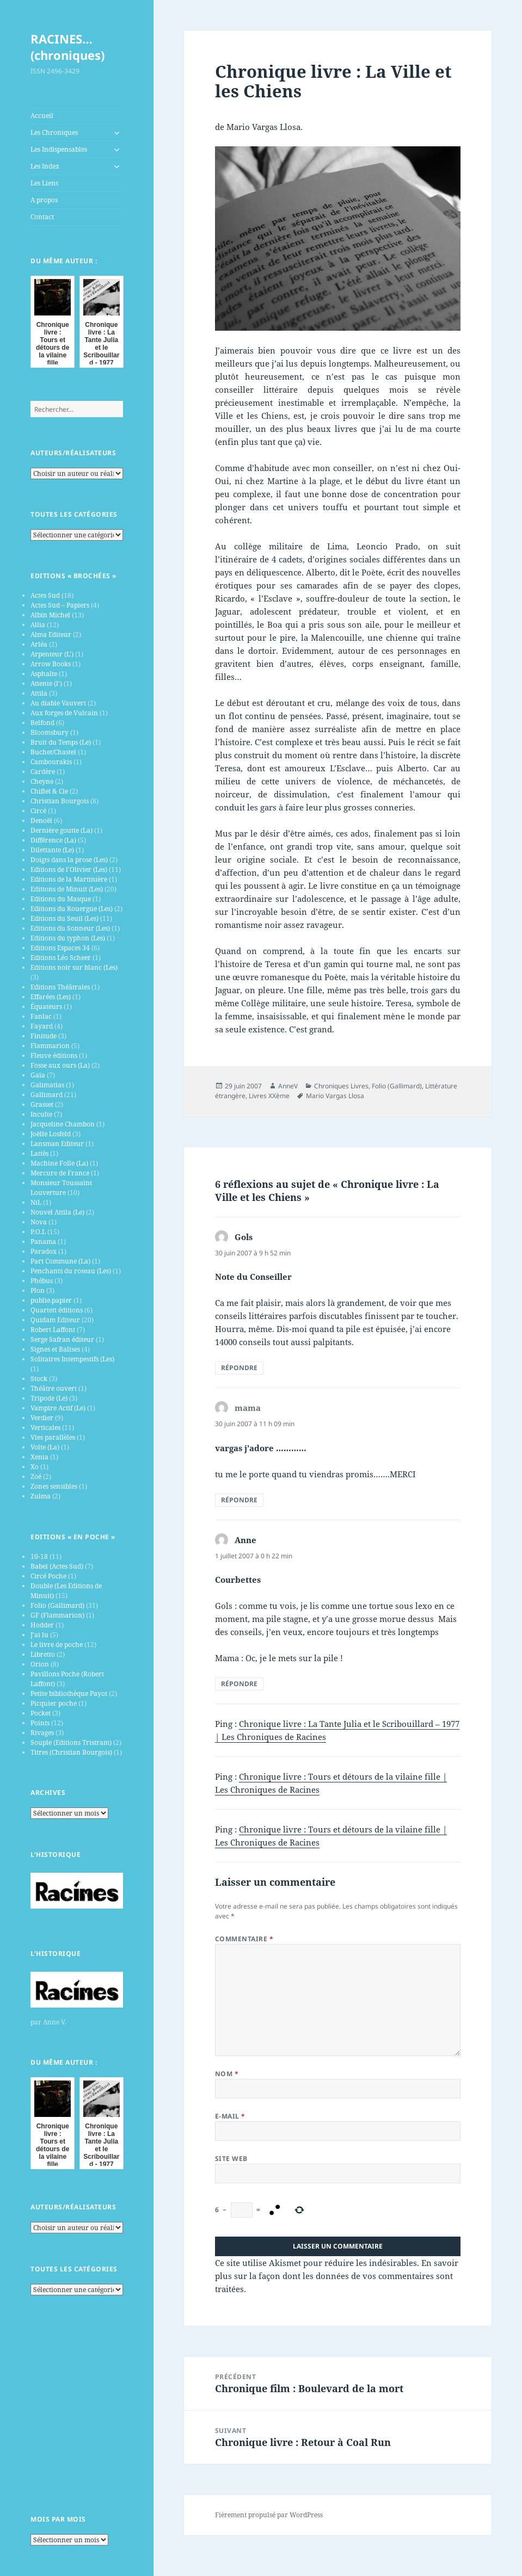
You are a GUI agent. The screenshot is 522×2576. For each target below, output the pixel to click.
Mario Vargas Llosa (335, 1095)
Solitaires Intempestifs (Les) (72, 1359)
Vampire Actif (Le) (57, 1408)
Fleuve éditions (53, 1055)
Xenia (39, 1457)
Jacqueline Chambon (62, 1124)
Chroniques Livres (341, 1086)
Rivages (42, 1732)
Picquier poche (53, 1703)
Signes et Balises (55, 1349)
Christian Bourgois (59, 801)
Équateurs (46, 1006)
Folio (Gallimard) (57, 1605)
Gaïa (37, 1075)
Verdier (41, 1417)
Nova (38, 1222)
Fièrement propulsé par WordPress (269, 2514)
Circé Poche (48, 1576)
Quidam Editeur (55, 1319)
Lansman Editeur (57, 1143)
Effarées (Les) (50, 996)
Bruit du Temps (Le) (60, 742)
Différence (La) (53, 840)
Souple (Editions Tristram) (71, 1742)
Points (40, 1722)
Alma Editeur (50, 634)
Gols (244, 1236)
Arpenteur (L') (51, 654)
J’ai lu (39, 1634)
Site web (231, 2158)
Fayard (41, 1026)
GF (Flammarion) (57, 1615)
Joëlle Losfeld (50, 1133)
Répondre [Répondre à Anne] (239, 1683)
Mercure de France (59, 1173)
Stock (38, 1378)
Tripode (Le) (48, 1398)
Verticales (45, 1427)
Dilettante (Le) (52, 849)
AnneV (288, 1086)
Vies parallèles (52, 1437)
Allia (37, 624)
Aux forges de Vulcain (64, 712)
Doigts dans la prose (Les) (69, 859)
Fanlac (41, 1016)
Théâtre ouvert (53, 1388)
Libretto (42, 1654)
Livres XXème (269, 1095)
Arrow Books (50, 663)
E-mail (230, 2116)
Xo (34, 1466)
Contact (42, 216)
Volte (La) (44, 1447)
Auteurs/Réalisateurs (73, 452)
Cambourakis (51, 761)
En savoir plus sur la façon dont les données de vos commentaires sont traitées (336, 2275)
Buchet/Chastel (53, 752)
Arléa (38, 644)
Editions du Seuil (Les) (64, 918)
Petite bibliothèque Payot (68, 1693)
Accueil (41, 115)
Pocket (40, 1713)
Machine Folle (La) (59, 1163)
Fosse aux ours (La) (60, 1065)
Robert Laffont (52, 1329)
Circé (38, 810)
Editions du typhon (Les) (67, 938)
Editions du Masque (60, 898)
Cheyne (41, 781)
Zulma (40, 1496)
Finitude (43, 1036)
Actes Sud (45, 595)
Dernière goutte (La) (61, 830)
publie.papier (51, 1300)
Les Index (44, 166)
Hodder (42, 1625)
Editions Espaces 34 (60, 947)
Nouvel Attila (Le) (57, 1212)
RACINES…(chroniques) (67, 46)
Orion (39, 1664)
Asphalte (43, 673)
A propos (44, 200)
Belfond (42, 722)
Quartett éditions (56, 1310)
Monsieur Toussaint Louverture (61, 1187)
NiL (35, 1202)
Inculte (41, 1114)
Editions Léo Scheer (60, 957)
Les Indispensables (58, 149)
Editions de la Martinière (68, 879)
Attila (38, 693)
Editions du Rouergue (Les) (71, 908)
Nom (226, 2073)
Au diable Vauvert (58, 703)
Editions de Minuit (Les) (66, 889)
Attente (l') (46, 683)
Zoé (35, 1476)
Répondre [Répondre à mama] (239, 1499)
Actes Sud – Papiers (59, 605)
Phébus (41, 1280)
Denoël (41, 820)
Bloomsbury (49, 732)
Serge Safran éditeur (62, 1339)
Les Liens (44, 183)
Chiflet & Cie (49, 791)
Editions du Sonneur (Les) (70, 928)
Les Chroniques (54, 132)
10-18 (39, 1556)
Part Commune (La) (60, 1261)
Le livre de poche (56, 1644)
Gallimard (46, 1094)
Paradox (43, 1251)
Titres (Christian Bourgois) (71, 1752)
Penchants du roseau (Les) (70, 1270)
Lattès (39, 1153)
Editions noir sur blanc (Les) (74, 967)
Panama (43, 1241)
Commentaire (244, 1938)
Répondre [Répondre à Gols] (239, 1367)
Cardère (42, 771)
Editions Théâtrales (60, 987)
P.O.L (38, 1231)
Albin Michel (50, 615)
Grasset (41, 1104)
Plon (37, 1290)
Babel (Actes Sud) (56, 1566)
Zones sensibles (53, 1486)
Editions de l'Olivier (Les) (68, 869)
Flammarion (50, 1045)
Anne (245, 1539)
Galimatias (47, 1084)
